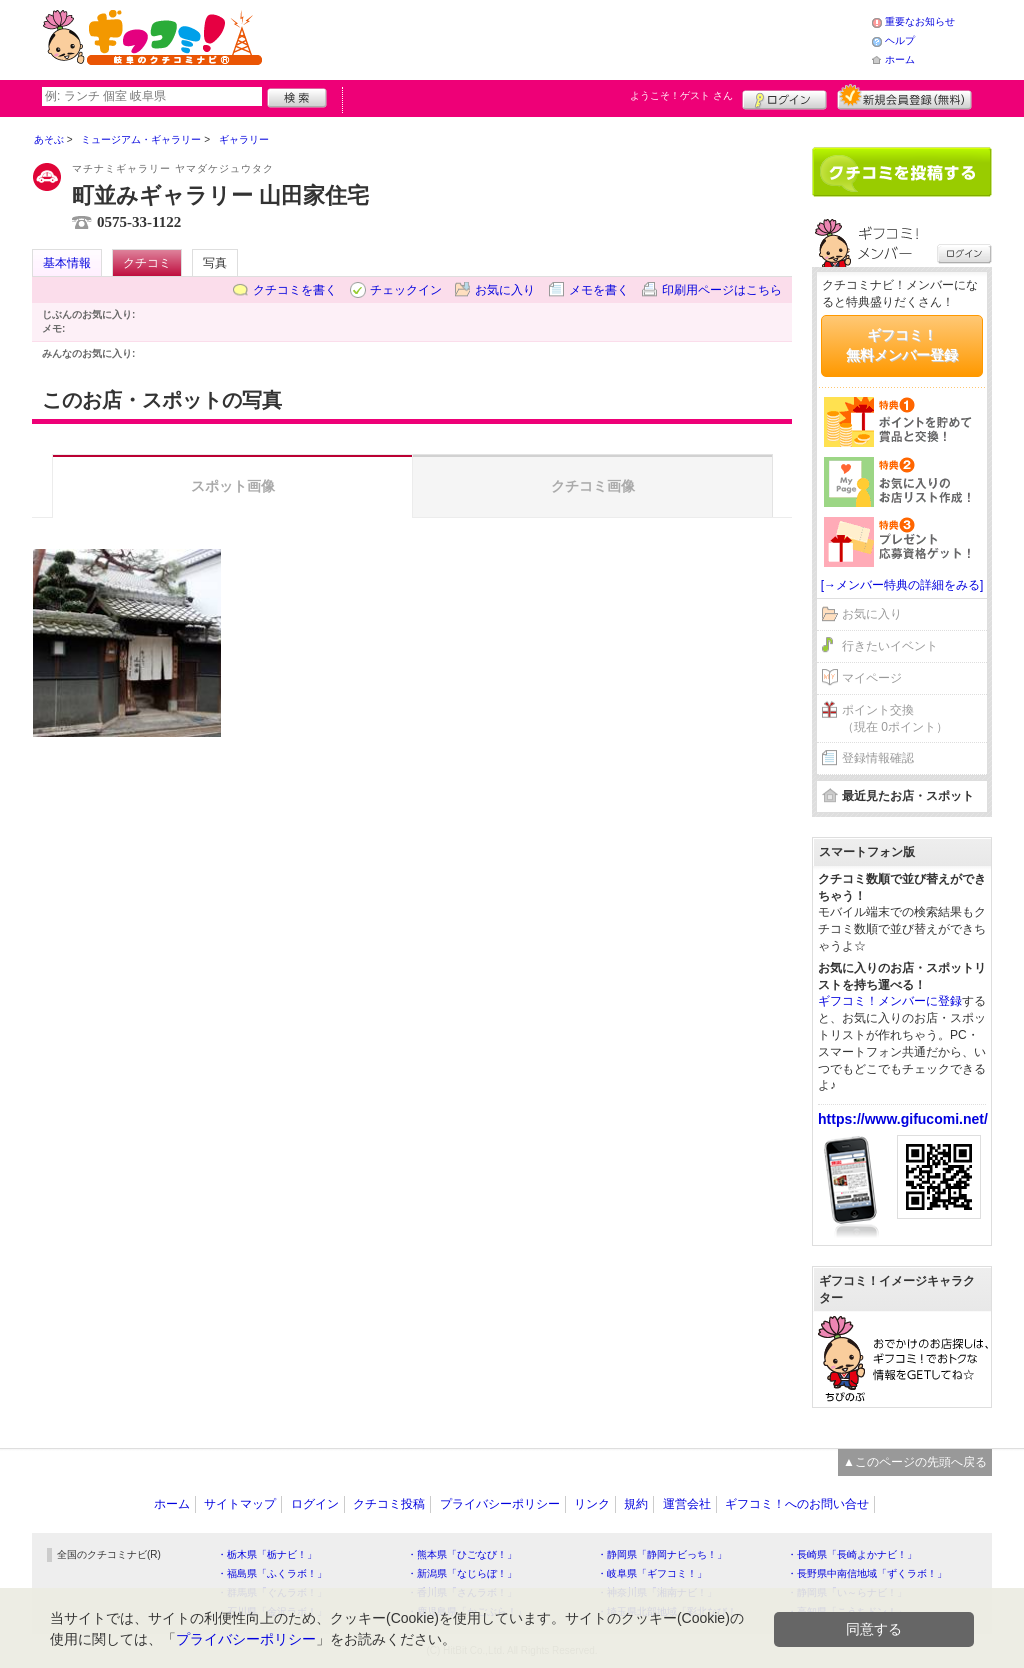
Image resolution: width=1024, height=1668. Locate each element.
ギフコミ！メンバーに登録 (890, 1001)
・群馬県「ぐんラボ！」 (272, 1592)
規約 (636, 1504)
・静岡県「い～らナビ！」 (847, 1592)
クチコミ (147, 263)
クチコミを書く (295, 290)
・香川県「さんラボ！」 (462, 1592)
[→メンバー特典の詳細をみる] (902, 585)
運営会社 (687, 1504)
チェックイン (406, 290)
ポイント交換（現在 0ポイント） (895, 718)
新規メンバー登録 (904, 97)
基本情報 (67, 263)
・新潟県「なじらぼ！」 (462, 1573)
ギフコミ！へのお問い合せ (797, 1504)
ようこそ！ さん (681, 95)
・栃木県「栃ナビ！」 (267, 1554)
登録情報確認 (878, 758)
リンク (592, 1504)
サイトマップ (240, 1504)
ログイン (784, 97)
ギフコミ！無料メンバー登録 (902, 345)
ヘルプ (900, 40)
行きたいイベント (890, 646)
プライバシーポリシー (500, 1504)
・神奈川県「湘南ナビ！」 (657, 1592)
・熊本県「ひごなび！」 (462, 1554)
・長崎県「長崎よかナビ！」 (852, 1554)
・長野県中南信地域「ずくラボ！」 (867, 1573)
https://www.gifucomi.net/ (903, 1119)
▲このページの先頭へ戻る (915, 1462)
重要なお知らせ (920, 21)
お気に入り (505, 290)
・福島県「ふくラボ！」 (272, 1573)
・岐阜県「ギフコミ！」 (652, 1573)
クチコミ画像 (593, 486)
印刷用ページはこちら (722, 290)
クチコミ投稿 (389, 1504)
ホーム (900, 59)
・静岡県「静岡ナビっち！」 (662, 1554)
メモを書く (599, 290)
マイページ (872, 678)
